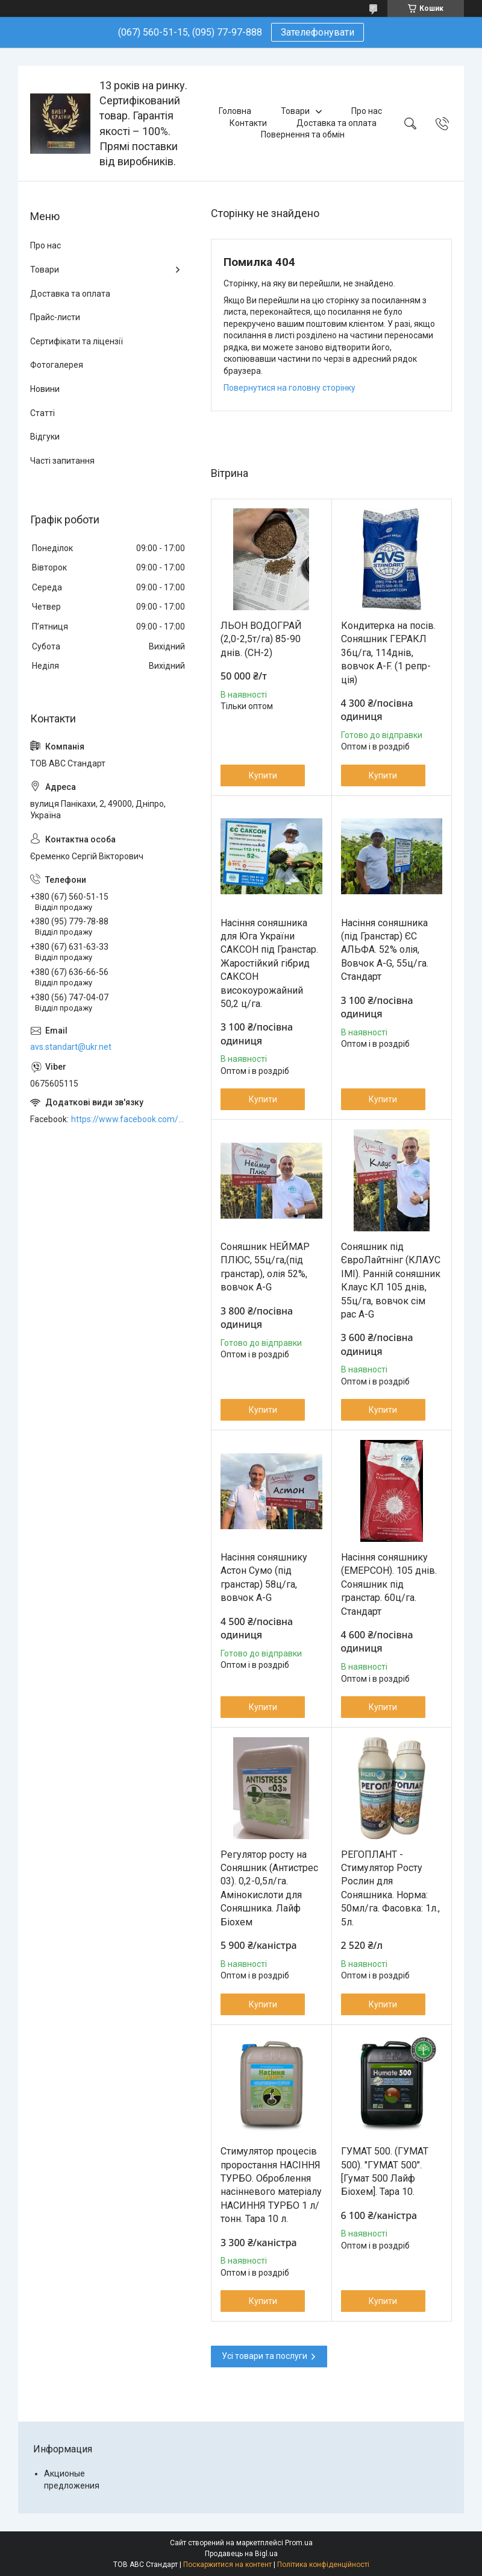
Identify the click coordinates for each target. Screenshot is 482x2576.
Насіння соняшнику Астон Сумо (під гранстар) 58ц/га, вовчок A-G (264, 1577)
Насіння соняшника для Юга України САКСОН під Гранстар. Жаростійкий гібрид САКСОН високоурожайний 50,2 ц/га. (269, 963)
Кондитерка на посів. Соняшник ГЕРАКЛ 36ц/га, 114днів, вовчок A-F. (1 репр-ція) (388, 653)
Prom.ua (299, 2543)
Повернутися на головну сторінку (289, 388)
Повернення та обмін (303, 134)
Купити (263, 775)
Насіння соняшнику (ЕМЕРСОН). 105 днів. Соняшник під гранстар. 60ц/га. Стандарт (389, 1584)
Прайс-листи (55, 317)
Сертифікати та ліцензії (76, 341)
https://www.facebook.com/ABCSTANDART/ (129, 1119)
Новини (45, 389)
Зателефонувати (317, 32)
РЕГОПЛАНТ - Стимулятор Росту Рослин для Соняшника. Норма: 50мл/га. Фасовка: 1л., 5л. (390, 1888)
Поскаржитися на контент (227, 2564)
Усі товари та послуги (264, 2356)
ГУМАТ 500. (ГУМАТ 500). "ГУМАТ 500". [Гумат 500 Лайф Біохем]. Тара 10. (384, 2171)
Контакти (248, 123)
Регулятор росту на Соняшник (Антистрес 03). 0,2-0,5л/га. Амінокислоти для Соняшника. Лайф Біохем (269, 1888)
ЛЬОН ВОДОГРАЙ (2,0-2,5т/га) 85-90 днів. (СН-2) (261, 639)
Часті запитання (62, 461)
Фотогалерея (56, 365)
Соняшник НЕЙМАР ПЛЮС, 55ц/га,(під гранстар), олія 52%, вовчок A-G (265, 1267)
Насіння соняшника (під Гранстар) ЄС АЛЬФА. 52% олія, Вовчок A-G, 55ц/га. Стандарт (384, 950)
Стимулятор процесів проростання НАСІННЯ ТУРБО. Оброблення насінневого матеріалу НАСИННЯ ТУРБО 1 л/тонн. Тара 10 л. (271, 2184)
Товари (295, 111)
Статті (42, 413)
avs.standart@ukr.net (70, 1047)
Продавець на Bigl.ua (241, 2553)
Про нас (366, 111)
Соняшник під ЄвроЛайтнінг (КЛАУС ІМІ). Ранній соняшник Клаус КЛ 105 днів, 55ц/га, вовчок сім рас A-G (390, 1280)
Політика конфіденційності (323, 2564)
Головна (235, 111)
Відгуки (45, 436)
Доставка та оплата (336, 123)
